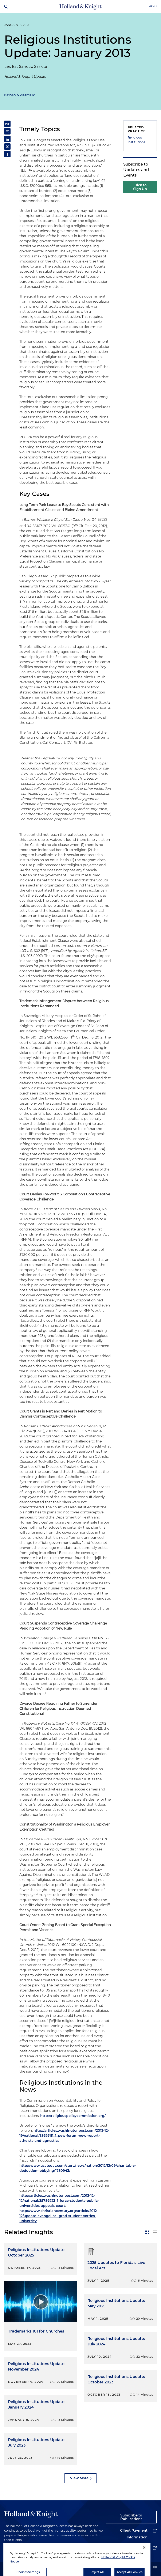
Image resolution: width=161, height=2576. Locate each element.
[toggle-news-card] (147, 2232)
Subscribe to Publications (131, 2517)
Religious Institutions (136, 140)
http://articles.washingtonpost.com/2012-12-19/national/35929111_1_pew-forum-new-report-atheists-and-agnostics (64, 2136)
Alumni (141, 2548)
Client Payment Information (134, 2533)
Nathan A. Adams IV (19, 95)
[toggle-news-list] (155, 2232)
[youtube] (155, 2567)
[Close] (144, 2558)
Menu (153, 6)
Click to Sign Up (140, 187)
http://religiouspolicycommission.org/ (73, 2116)
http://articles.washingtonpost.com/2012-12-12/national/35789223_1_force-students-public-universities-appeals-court (59, 2201)
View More (79, 2478)
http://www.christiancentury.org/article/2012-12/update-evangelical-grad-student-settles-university (58, 2216)
